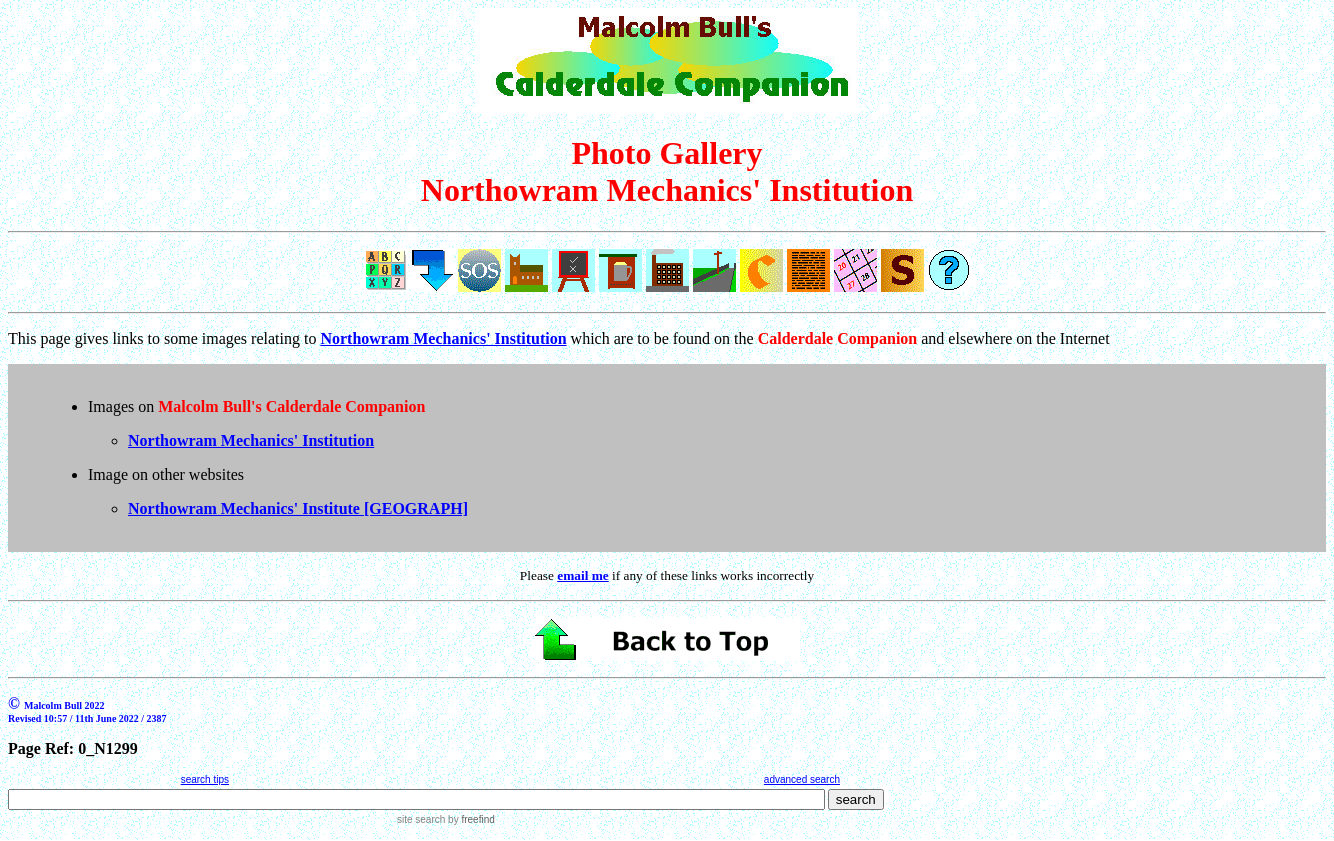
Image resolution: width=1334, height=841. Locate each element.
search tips (205, 779)
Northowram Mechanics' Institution (251, 440)
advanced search (802, 779)
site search (421, 819)
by (469, 819)
